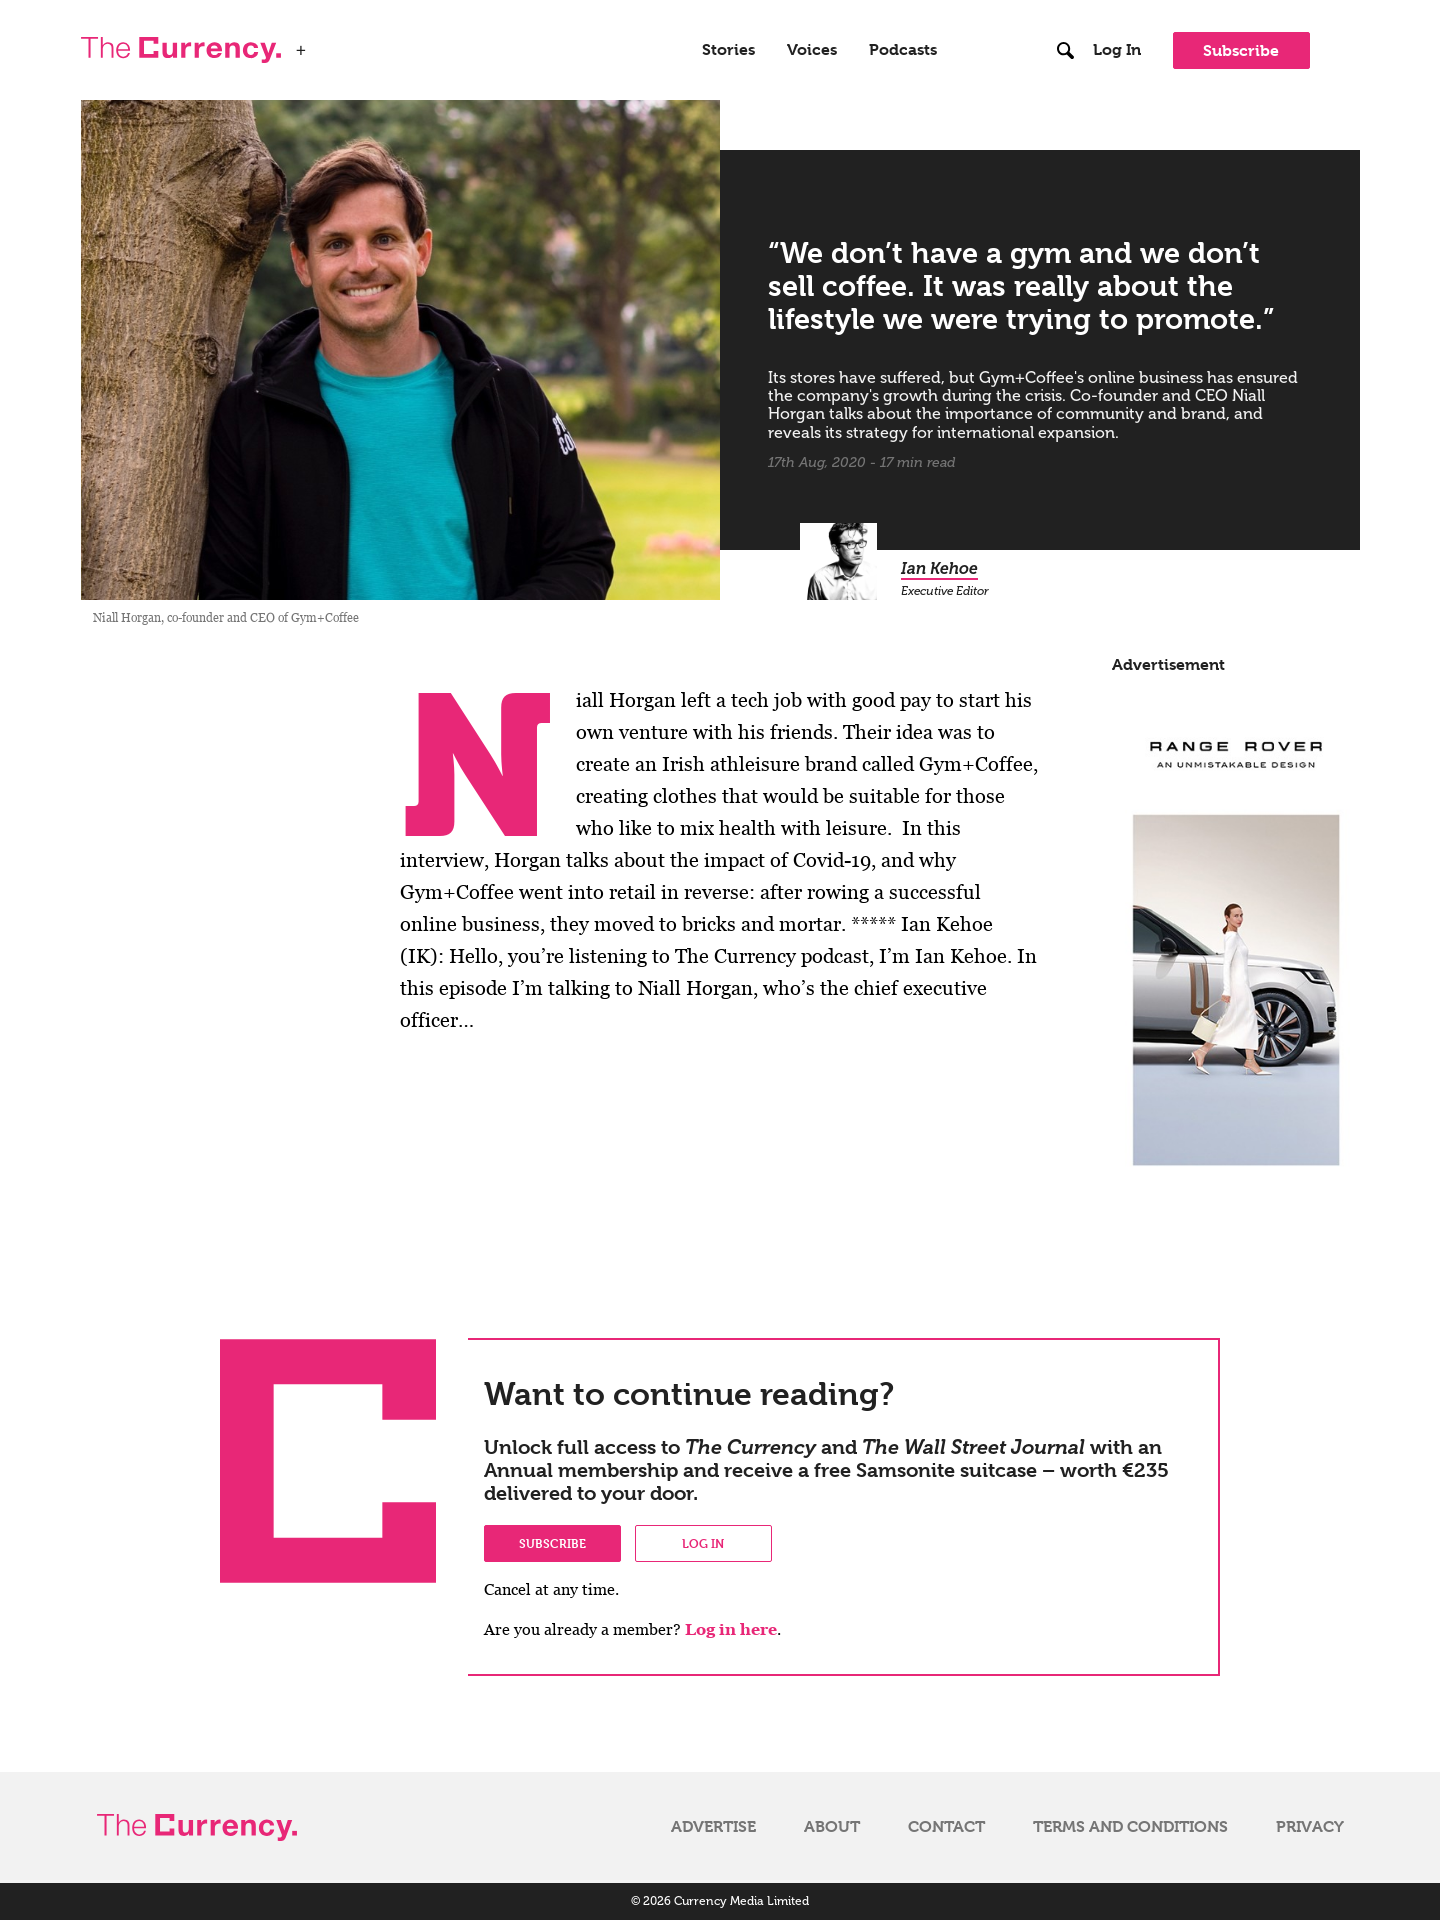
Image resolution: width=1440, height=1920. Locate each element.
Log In (1117, 50)
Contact (946, 1827)
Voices (812, 50)
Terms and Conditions (1130, 1827)
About (832, 1827)
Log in (703, 1543)
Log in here (731, 1629)
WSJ (333, 44)
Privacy (1310, 1827)
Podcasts (903, 50)
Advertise (713, 1827)
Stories (728, 50)
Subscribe (1241, 50)
